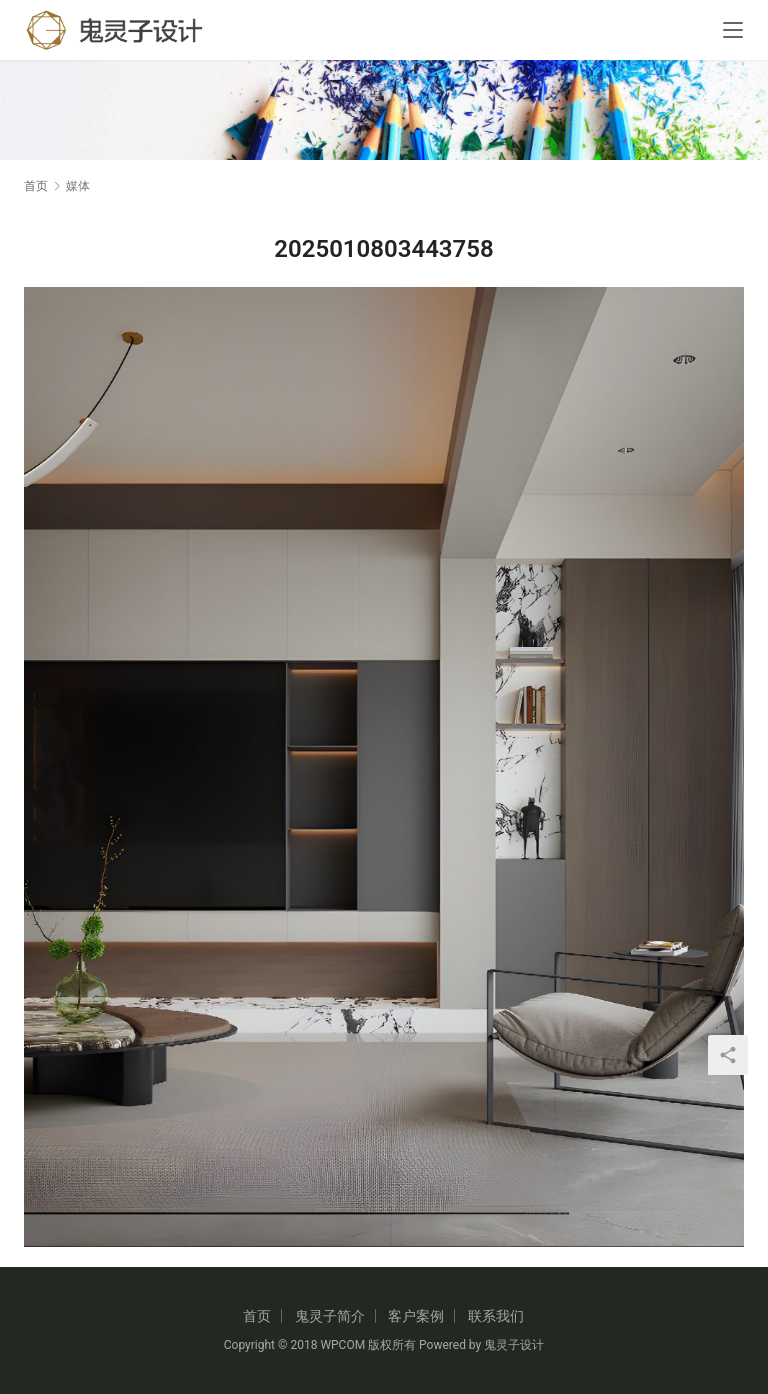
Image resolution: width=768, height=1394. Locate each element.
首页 (36, 186)
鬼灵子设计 (514, 1345)
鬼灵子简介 (330, 1316)
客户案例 (416, 1316)
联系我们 (496, 1316)
